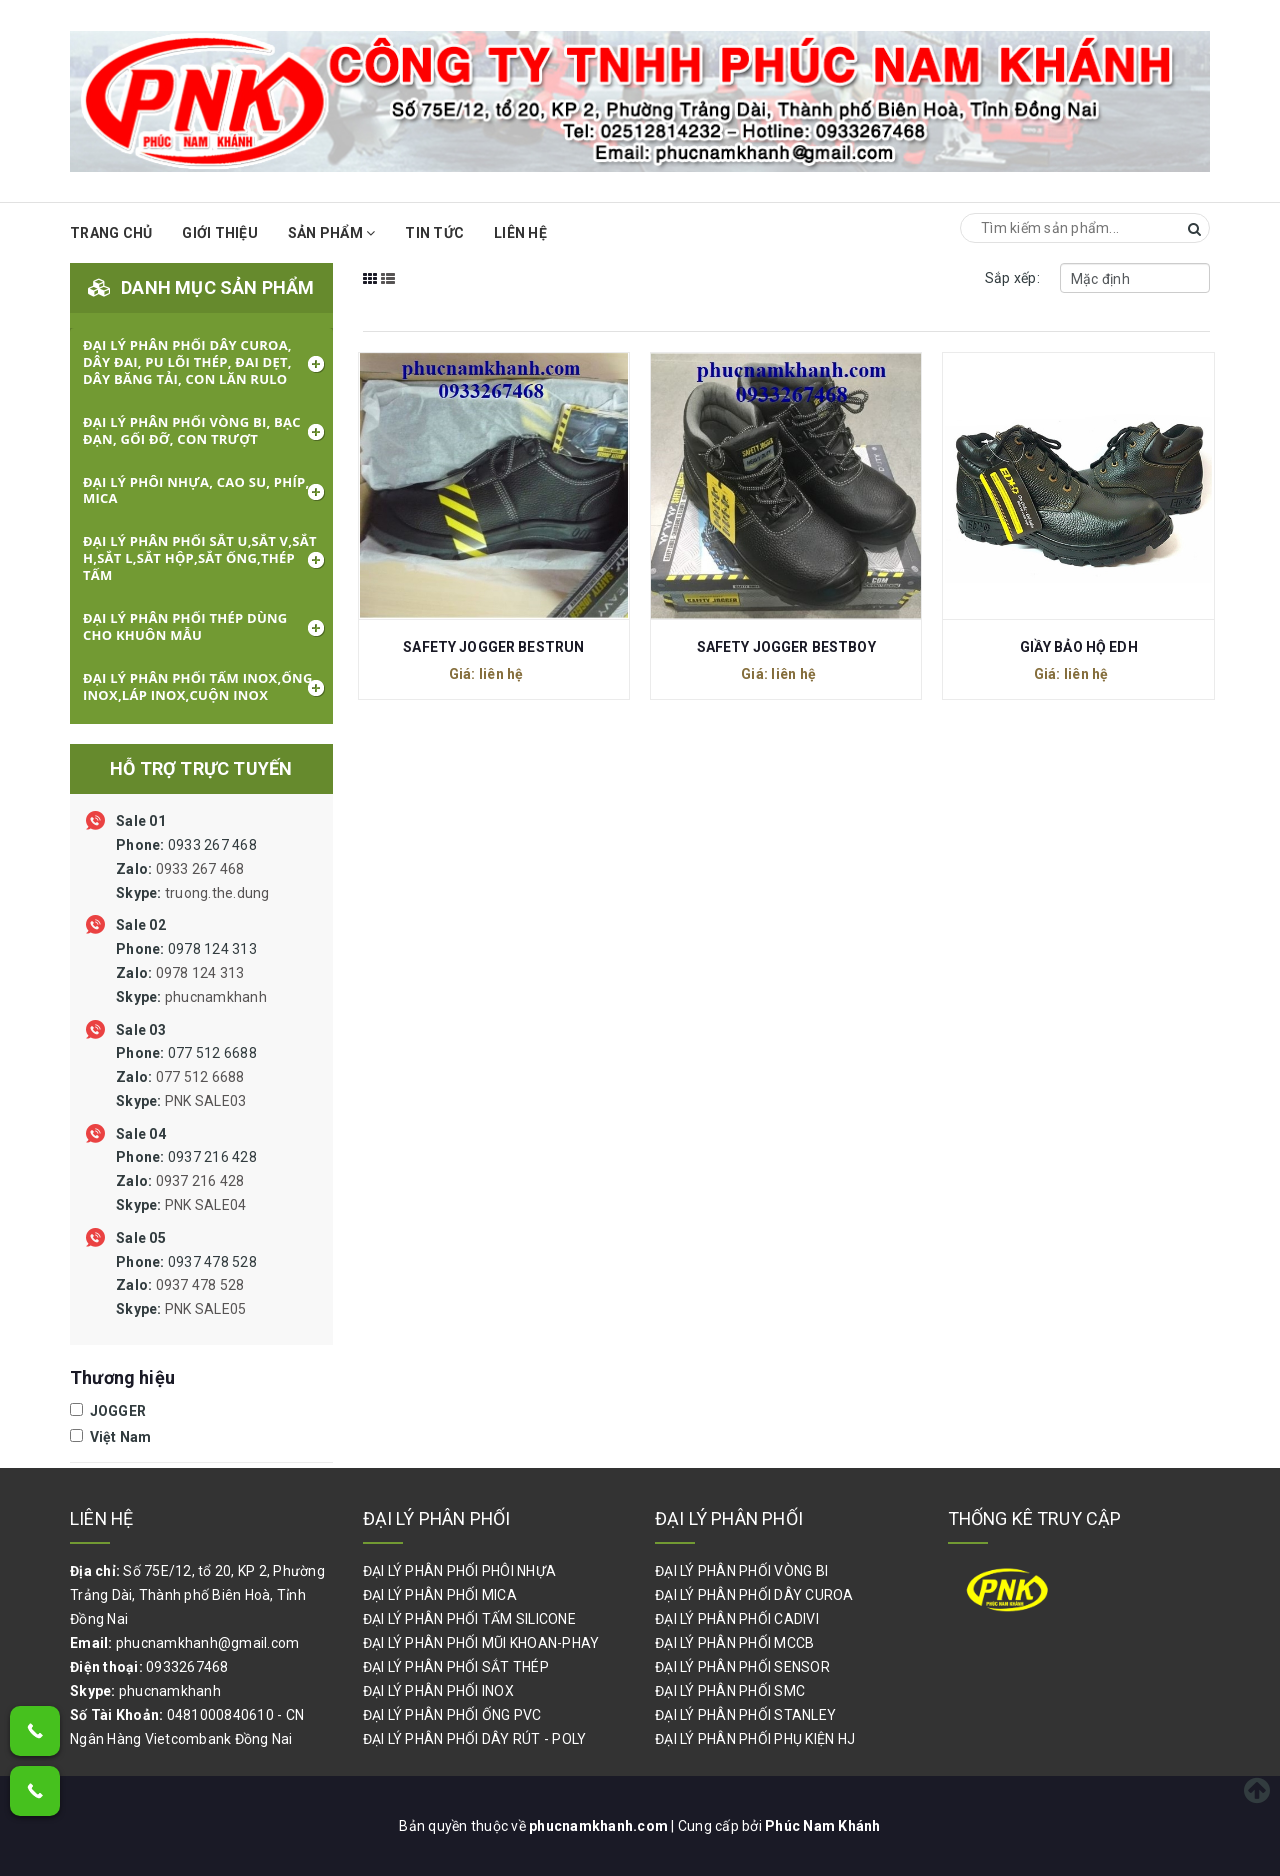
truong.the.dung (217, 893)
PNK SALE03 (206, 1101)
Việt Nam (111, 1437)
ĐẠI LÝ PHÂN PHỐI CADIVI (737, 1619)
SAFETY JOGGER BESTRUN (493, 647)
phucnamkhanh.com (600, 1826)
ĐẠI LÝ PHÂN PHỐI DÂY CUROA (754, 1595)
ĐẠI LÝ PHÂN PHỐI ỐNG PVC (452, 1715)
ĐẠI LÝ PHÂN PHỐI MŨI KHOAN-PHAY (481, 1643)
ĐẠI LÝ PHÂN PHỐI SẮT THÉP (456, 1667)
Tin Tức (434, 233)
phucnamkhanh (216, 997)
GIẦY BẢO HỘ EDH (1079, 647)
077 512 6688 (186, 1077)
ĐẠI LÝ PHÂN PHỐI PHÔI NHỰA (460, 1571)
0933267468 (187, 1667)
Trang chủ (111, 233)
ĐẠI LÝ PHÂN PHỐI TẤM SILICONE (469, 1619)
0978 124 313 (191, 973)
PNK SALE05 (206, 1309)
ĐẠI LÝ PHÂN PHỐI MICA (440, 1595)
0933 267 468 (193, 869)
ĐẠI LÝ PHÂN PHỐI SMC (730, 1691)
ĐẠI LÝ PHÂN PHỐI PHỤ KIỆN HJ (755, 1739)
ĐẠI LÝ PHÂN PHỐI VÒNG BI (741, 1571)
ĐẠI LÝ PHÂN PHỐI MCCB (734, 1643)
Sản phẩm (332, 233)
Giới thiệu (220, 233)
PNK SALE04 (206, 1205)
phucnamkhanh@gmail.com (208, 1643)
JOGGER (108, 1411)
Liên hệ (520, 233)
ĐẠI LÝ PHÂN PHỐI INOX (438, 1691)
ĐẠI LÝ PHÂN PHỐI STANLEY (745, 1715)
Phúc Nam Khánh (823, 1826)
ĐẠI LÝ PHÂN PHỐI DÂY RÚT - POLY (475, 1739)
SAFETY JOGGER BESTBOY (786, 647)
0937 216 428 (186, 1181)
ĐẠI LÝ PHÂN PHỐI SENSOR (742, 1667)
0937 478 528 (186, 1286)
